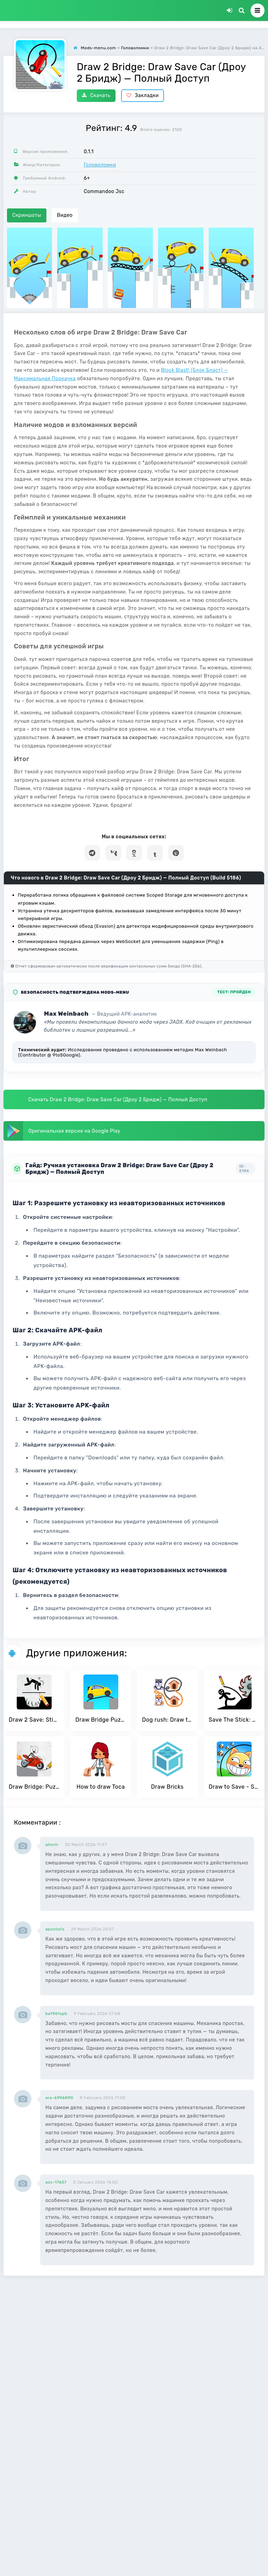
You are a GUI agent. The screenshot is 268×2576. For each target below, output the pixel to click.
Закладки (142, 95)
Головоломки (100, 165)
